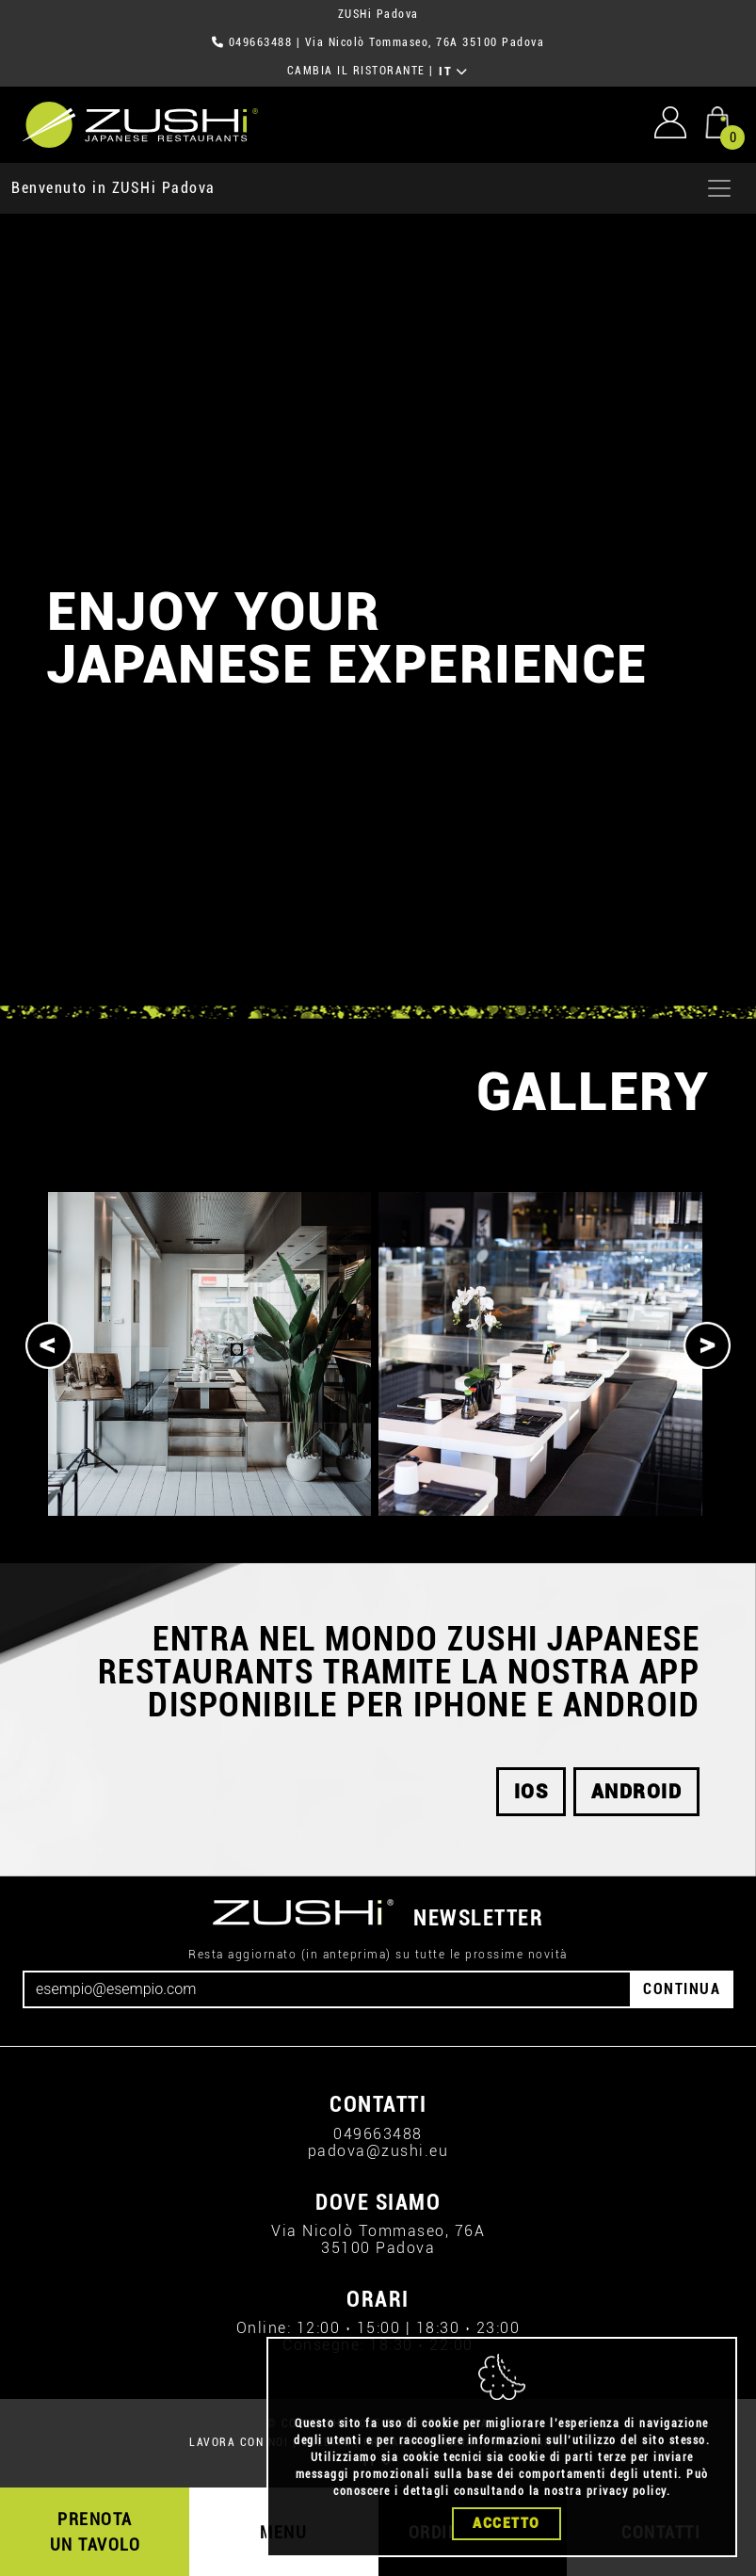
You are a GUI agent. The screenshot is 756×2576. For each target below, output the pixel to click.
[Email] (327, 1989)
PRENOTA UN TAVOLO (95, 2531)
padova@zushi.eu (378, 2151)
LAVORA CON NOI (238, 2442)
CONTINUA (681, 1989)
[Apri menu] (719, 188)
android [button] (637, 1791)
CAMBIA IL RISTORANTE (356, 70)
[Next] (707, 1345)
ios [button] (531, 1791)
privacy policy (627, 2491)
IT (453, 71)
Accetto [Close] (506, 2523)
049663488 (261, 42)
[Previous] (48, 1345)
